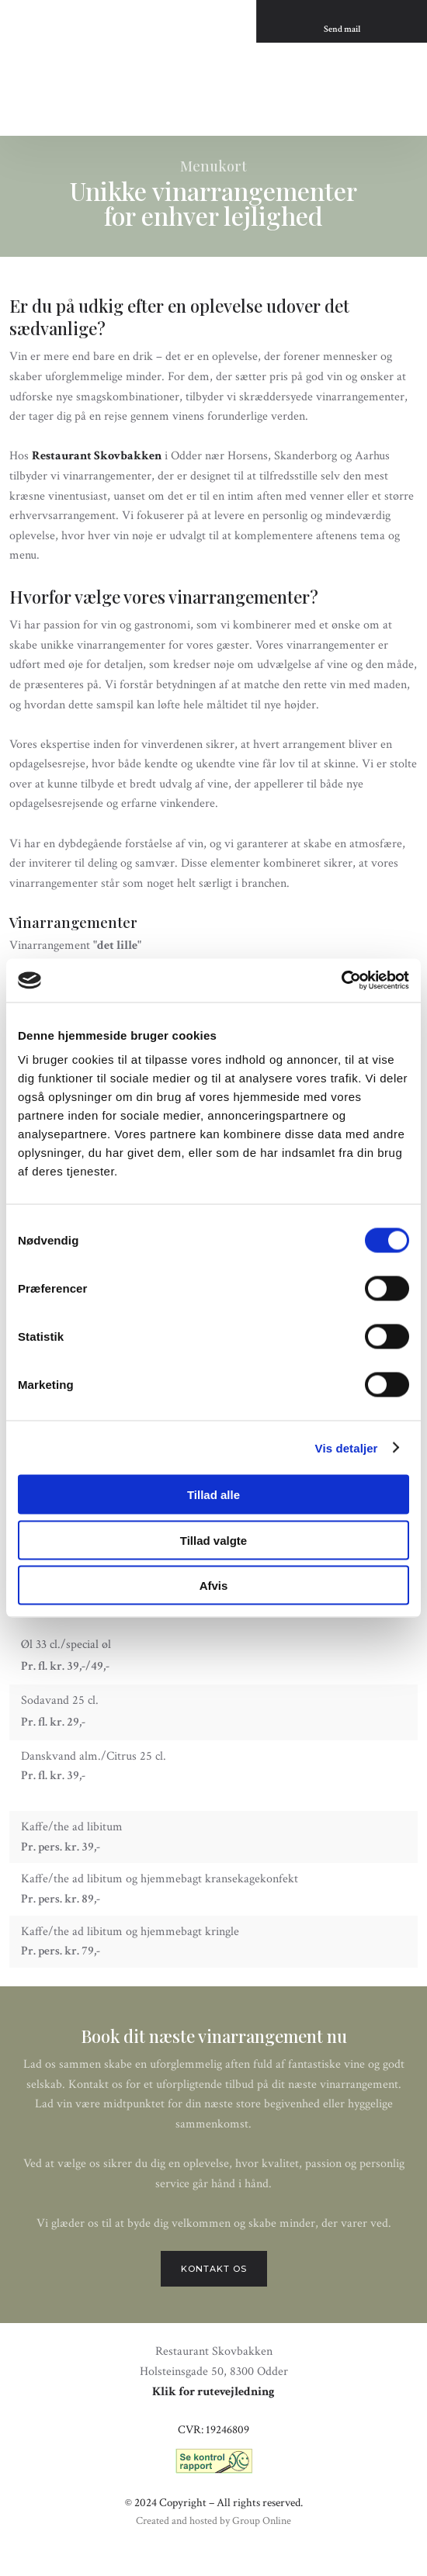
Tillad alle (213, 1494)
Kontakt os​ (214, 2268)
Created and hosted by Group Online (213, 2521)
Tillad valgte (213, 1539)
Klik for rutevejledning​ (213, 2392)
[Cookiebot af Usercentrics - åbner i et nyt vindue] (341, 981)
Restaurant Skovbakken (96, 456)
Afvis (214, 1585)
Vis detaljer (346, 1447)
